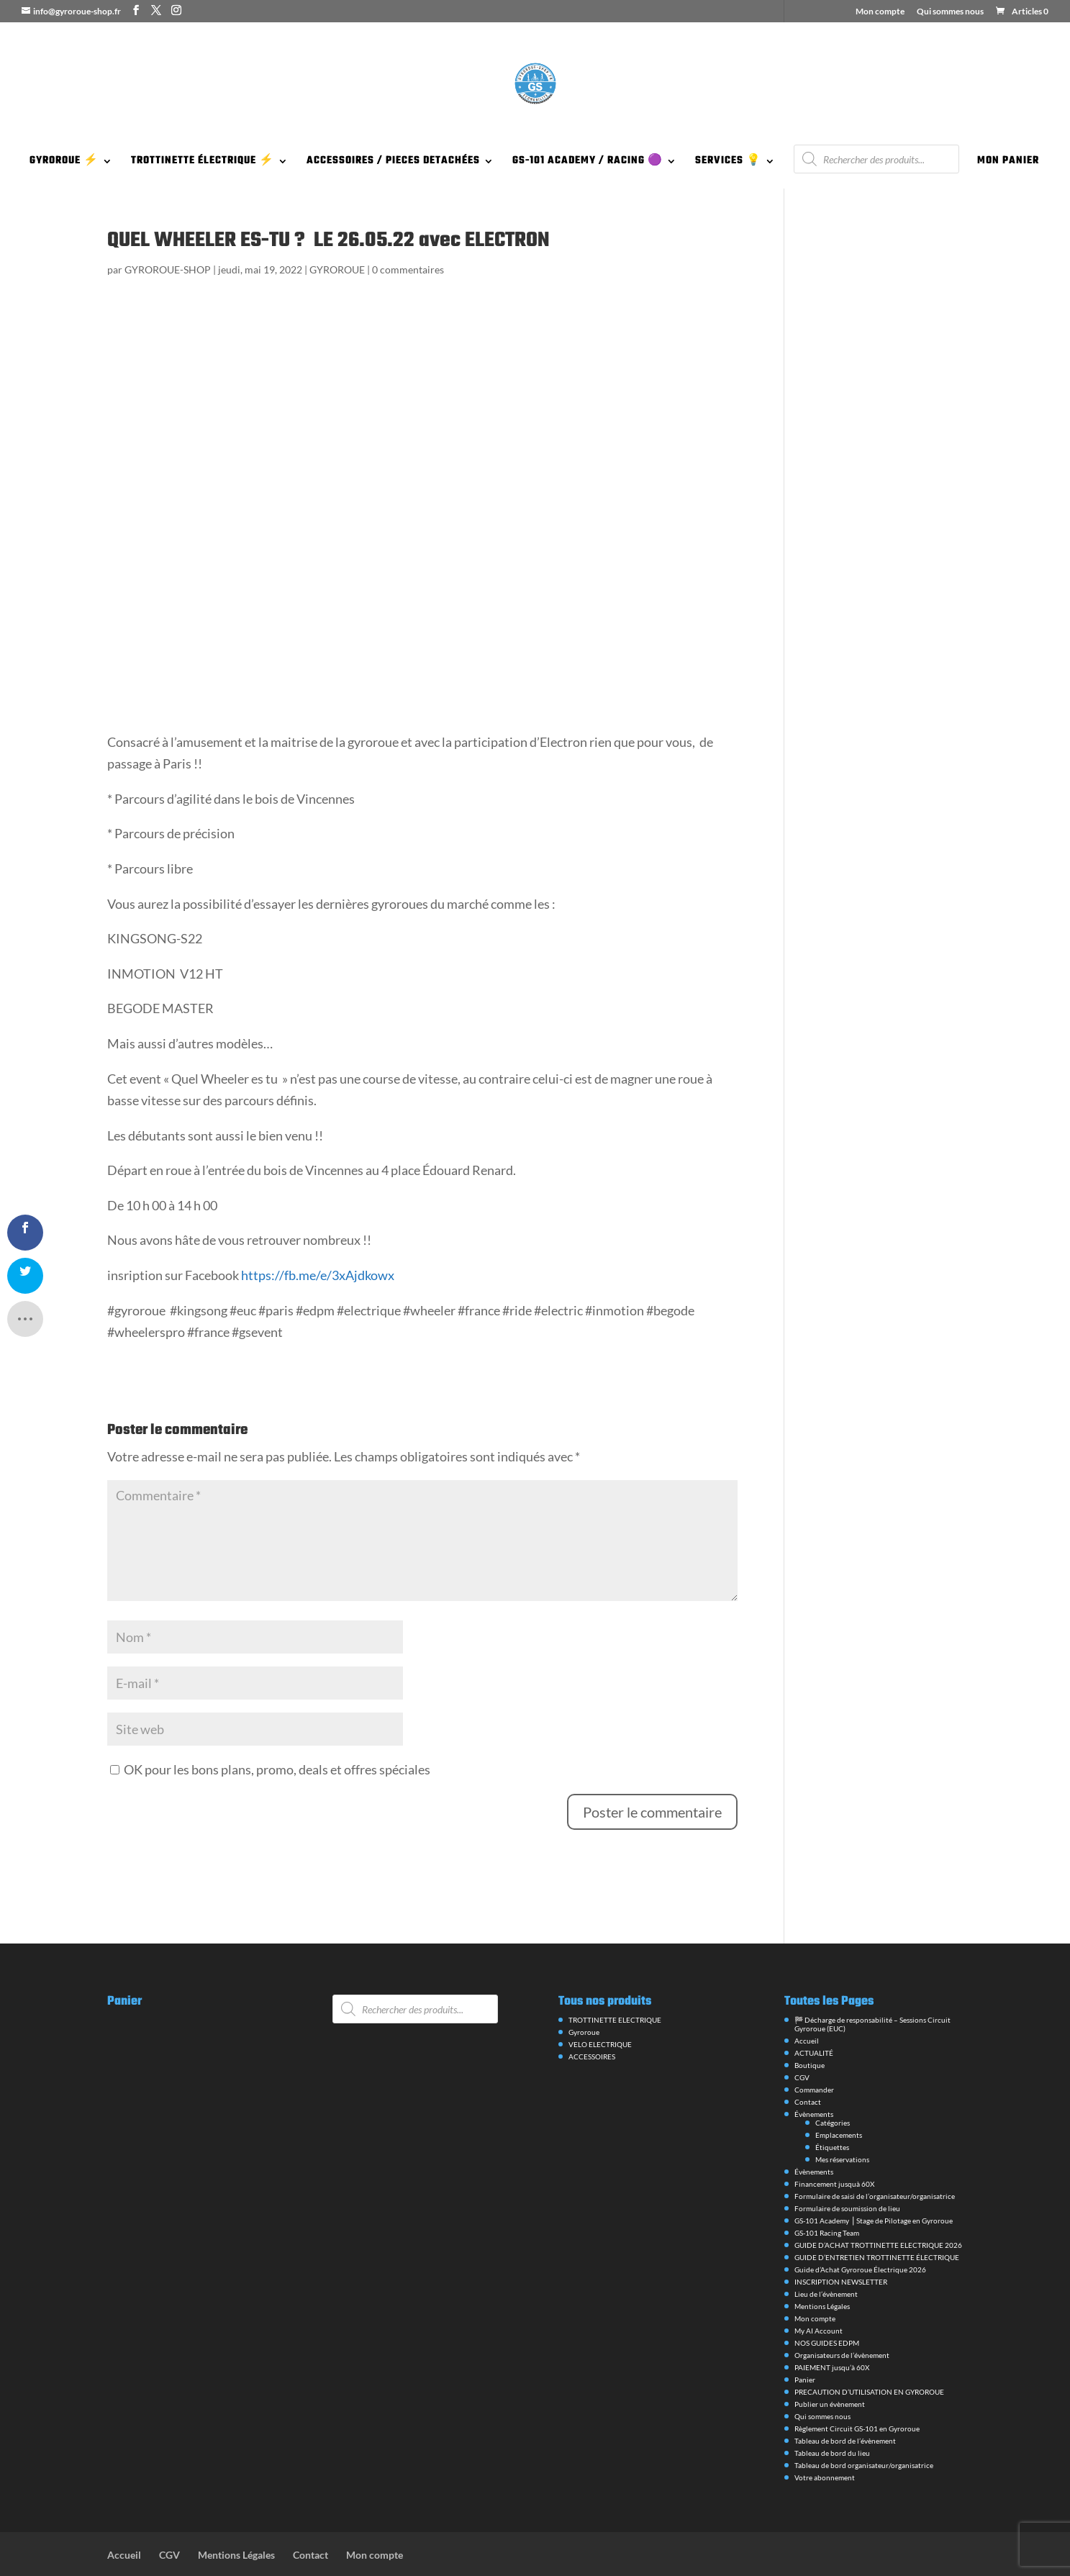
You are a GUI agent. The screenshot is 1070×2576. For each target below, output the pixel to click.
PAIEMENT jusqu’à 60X (831, 2327)
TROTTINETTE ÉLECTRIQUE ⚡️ (202, 162)
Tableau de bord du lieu (832, 2413)
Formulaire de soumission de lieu (847, 2168)
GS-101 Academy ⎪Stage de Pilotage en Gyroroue (873, 2181)
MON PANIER (1008, 162)
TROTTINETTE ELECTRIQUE (614, 1980)
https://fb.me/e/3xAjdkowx (316, 1235)
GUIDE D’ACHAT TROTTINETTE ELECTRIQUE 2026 (878, 2205)
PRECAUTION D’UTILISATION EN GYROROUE (869, 2352)
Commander (814, 2050)
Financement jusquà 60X (834, 2144)
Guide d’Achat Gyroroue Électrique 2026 (860, 2230)
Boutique (809, 2025)
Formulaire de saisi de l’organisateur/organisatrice (874, 2156)
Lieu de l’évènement (826, 2254)
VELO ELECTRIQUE (600, 2004)
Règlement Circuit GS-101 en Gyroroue (857, 2389)
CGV (802, 2037)
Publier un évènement (829, 2364)
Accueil (806, 2001)
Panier (804, 2340)
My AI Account (818, 2291)
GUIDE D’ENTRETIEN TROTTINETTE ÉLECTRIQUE (876, 2217)
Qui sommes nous (950, 12)
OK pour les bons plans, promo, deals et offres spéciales (270, 1730)
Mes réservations (842, 2119)
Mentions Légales (822, 2266)
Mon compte (880, 12)
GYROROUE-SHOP (167, 269)
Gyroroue (583, 1992)
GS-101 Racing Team (826, 2193)
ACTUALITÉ (813, 2013)
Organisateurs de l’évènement (841, 2315)
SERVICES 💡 (728, 162)
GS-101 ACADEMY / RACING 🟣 (587, 162)
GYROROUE (337, 269)
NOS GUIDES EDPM (826, 2303)
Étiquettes (832, 2107)
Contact (807, 2062)
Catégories (832, 2083)
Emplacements (838, 2095)
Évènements (813, 2074)
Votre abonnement (824, 2438)
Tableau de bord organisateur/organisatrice (863, 2425)
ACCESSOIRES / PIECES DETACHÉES (393, 162)
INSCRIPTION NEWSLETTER (840, 2242)
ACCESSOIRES (591, 2017)
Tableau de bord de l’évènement (845, 2401)
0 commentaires (408, 269)
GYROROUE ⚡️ (64, 162)
